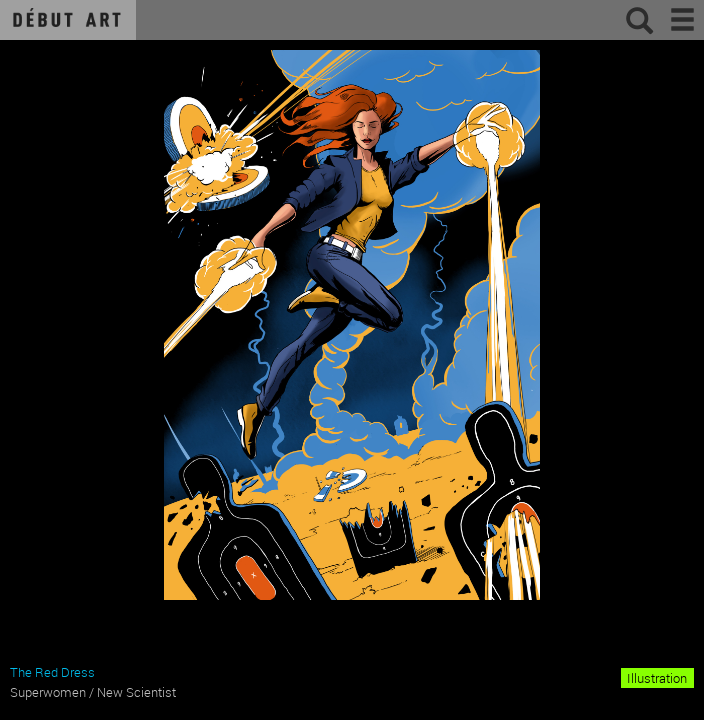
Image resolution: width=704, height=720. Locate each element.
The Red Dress (52, 672)
